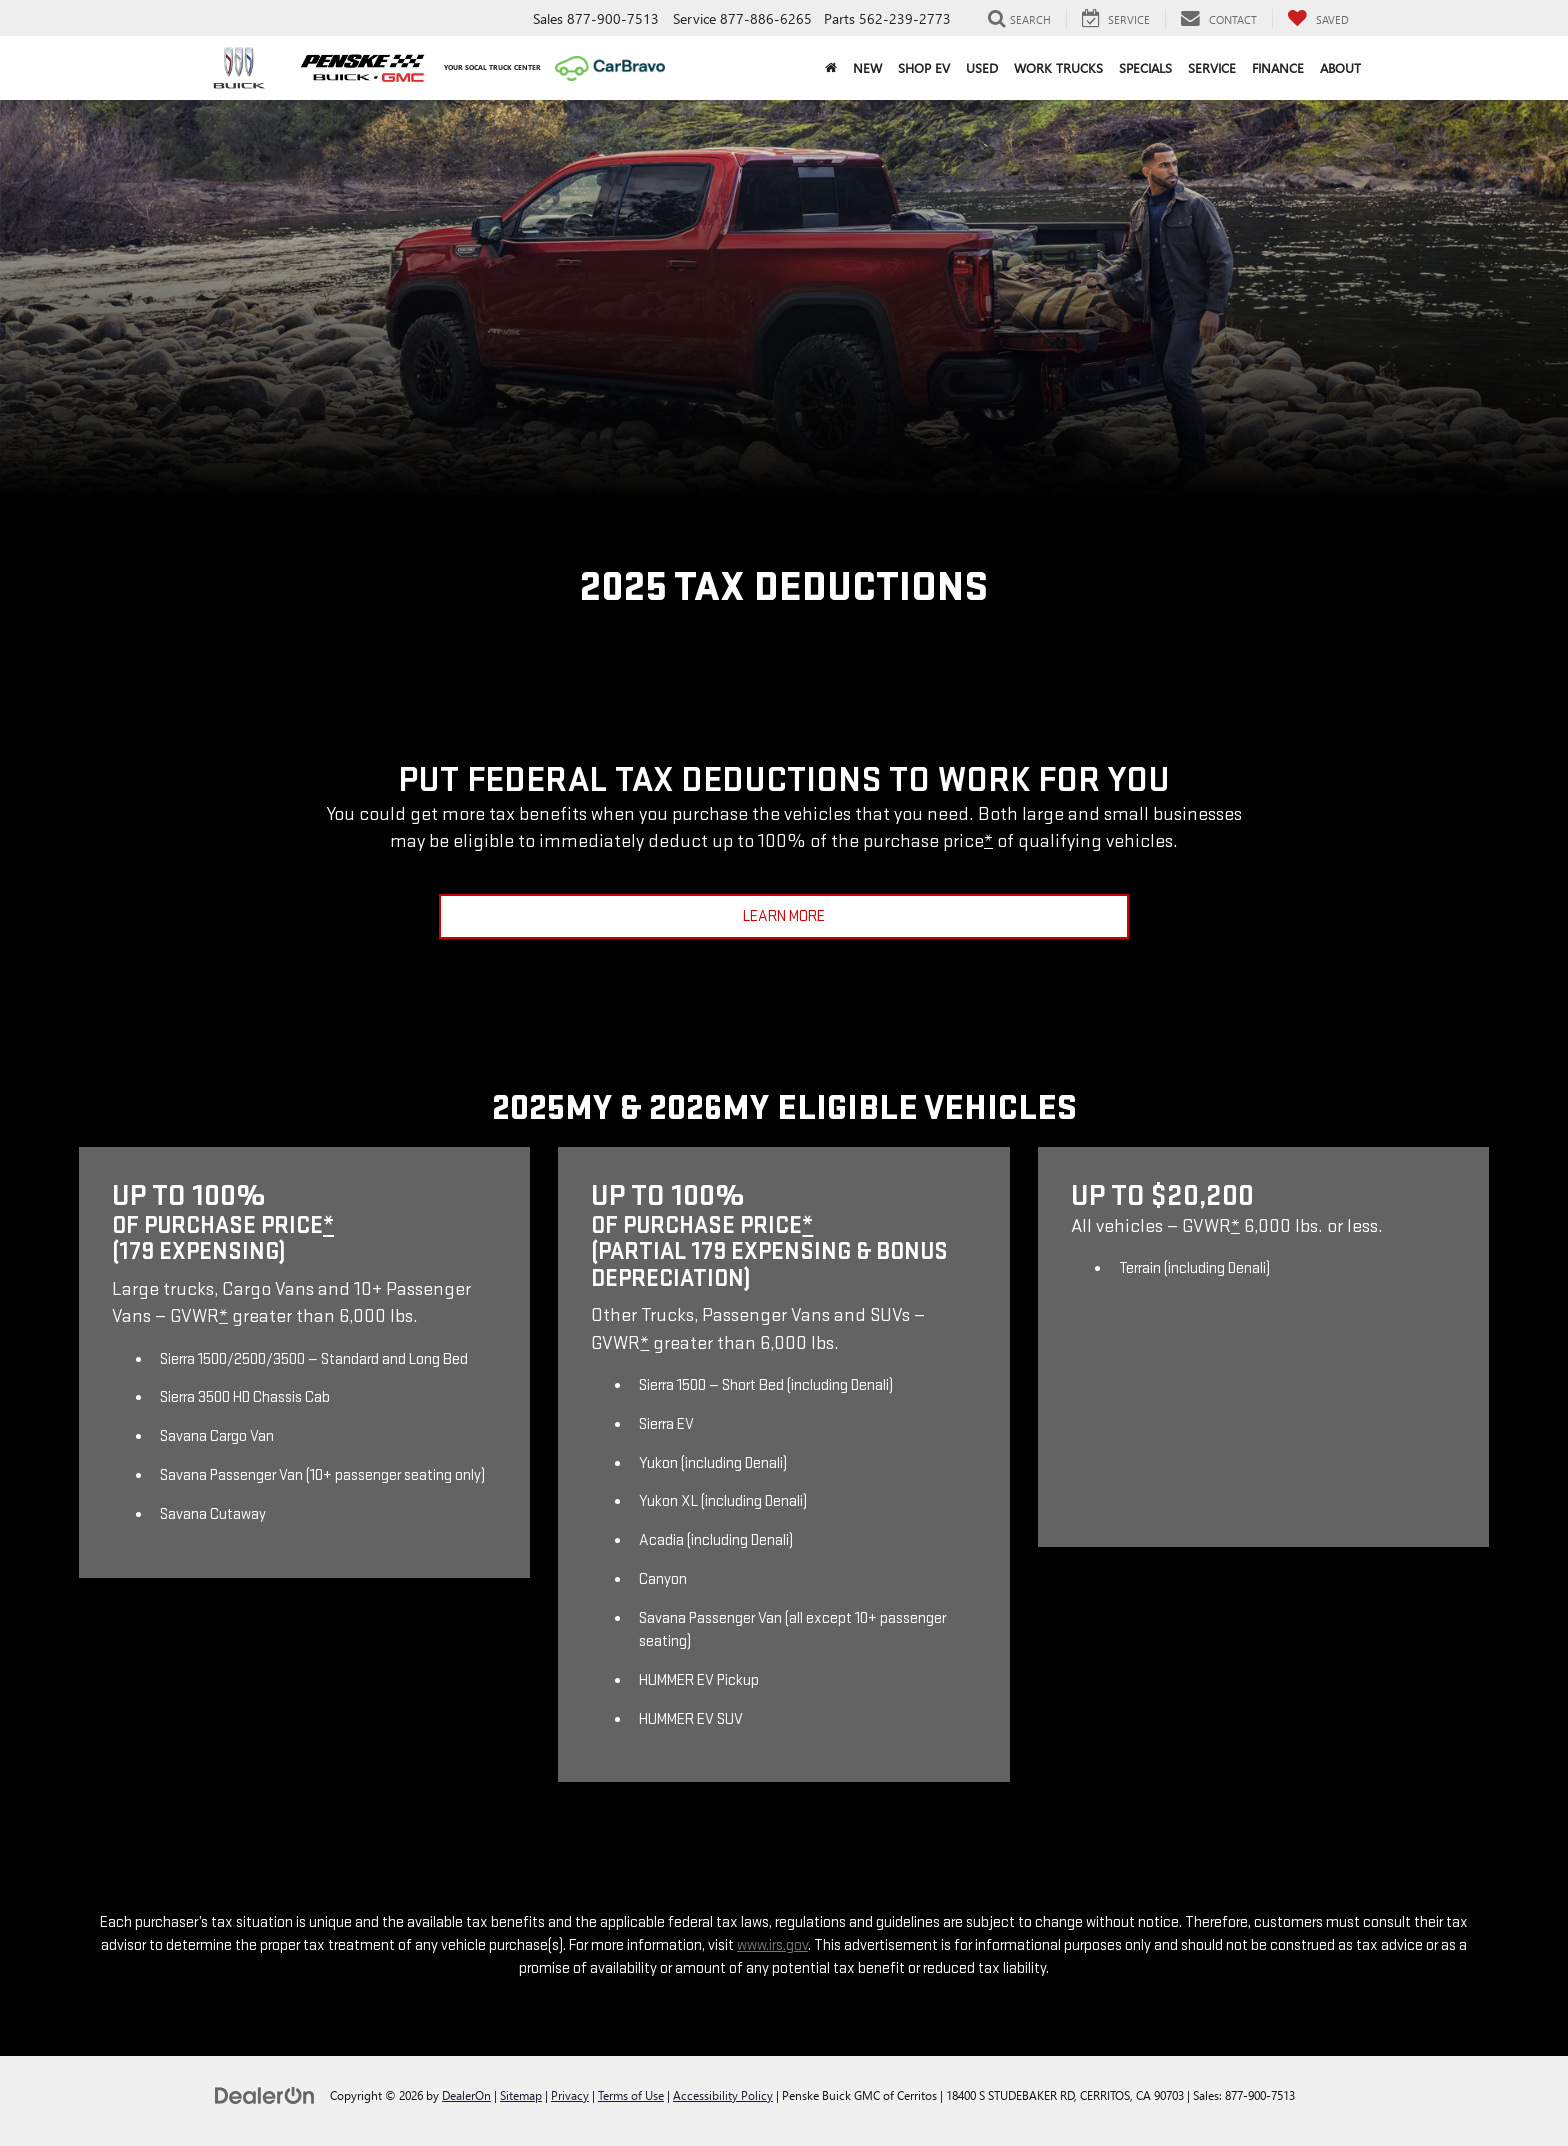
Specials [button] (1145, 67)
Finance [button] (1278, 67)
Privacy (570, 2095)
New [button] (867, 67)
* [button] (988, 841)
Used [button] (982, 67)
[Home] (831, 68)
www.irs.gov (772, 1945)
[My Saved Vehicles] (1318, 19)
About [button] (1340, 67)
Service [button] (1212, 67)
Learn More (784, 916)
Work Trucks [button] (1058, 67)
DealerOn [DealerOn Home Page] (466, 2095)
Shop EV (924, 67)
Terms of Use (631, 2095)
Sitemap (521, 2095)
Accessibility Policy (723, 2095)
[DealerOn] (265, 2094)
